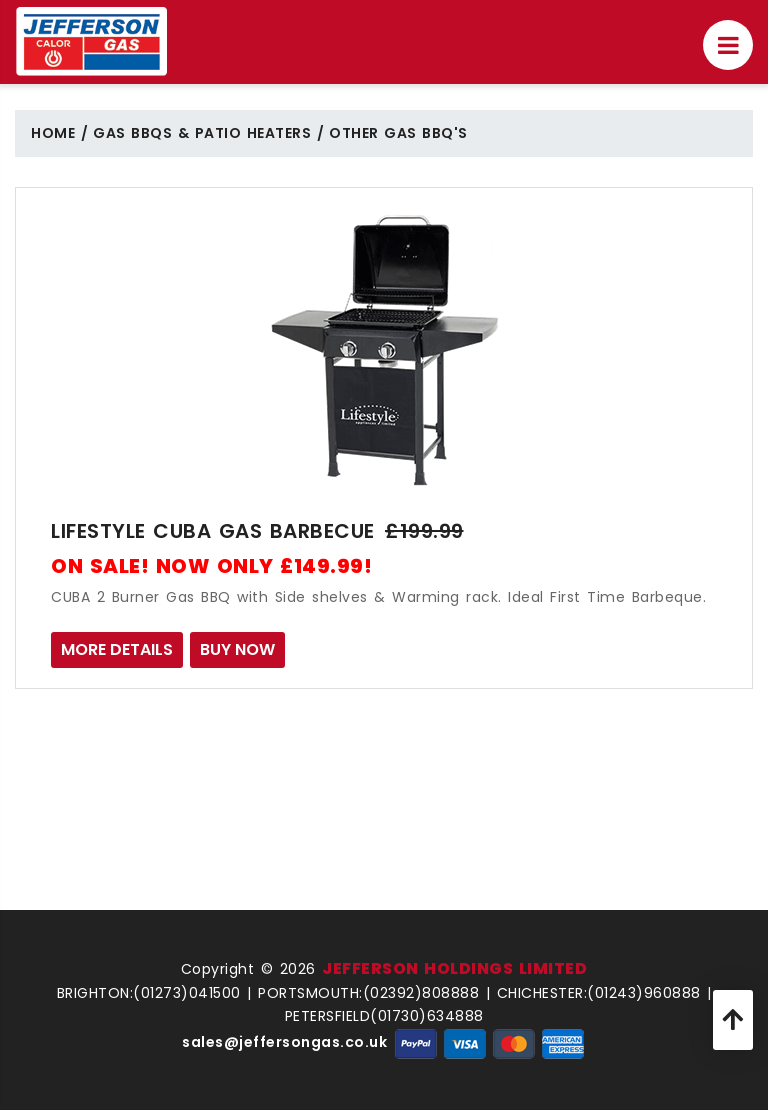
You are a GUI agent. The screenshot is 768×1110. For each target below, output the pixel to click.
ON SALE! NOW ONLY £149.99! (211, 566)
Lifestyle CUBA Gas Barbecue (213, 531)
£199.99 (424, 531)
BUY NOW (237, 649)
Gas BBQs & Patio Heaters (202, 133)
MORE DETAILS (117, 649)
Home (53, 133)
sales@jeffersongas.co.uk (284, 1042)
